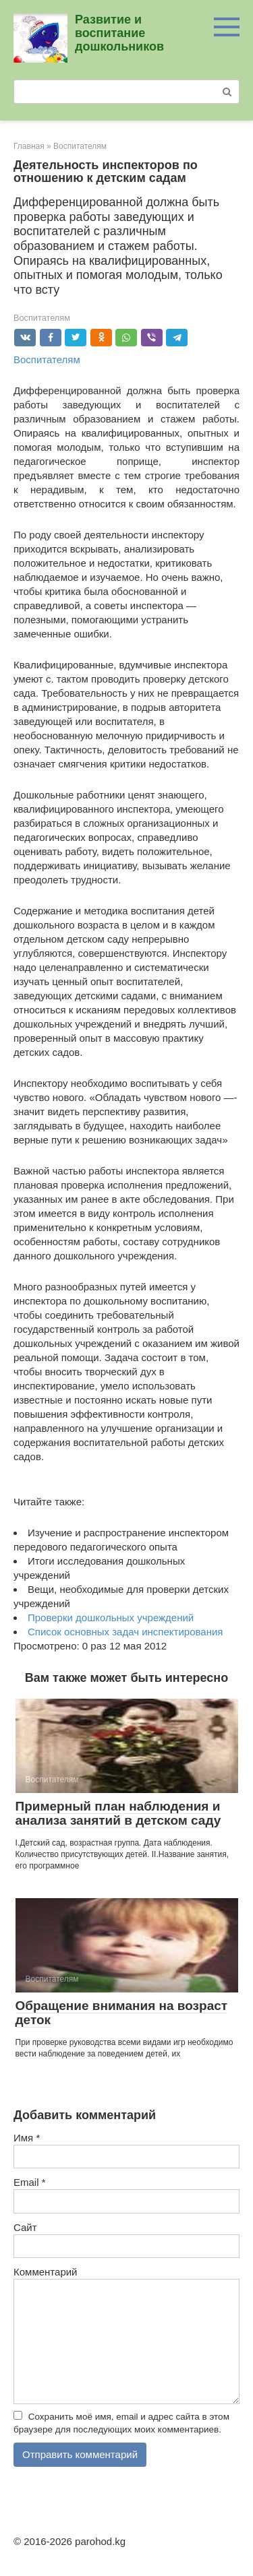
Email (29, 2182)
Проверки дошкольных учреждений (111, 1617)
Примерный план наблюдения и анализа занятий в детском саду (118, 1813)
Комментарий (45, 2271)
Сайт (25, 2227)
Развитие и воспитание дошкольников (119, 33)
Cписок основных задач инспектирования (125, 1631)
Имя (26, 2137)
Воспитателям (41, 318)
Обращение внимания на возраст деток (122, 2013)
